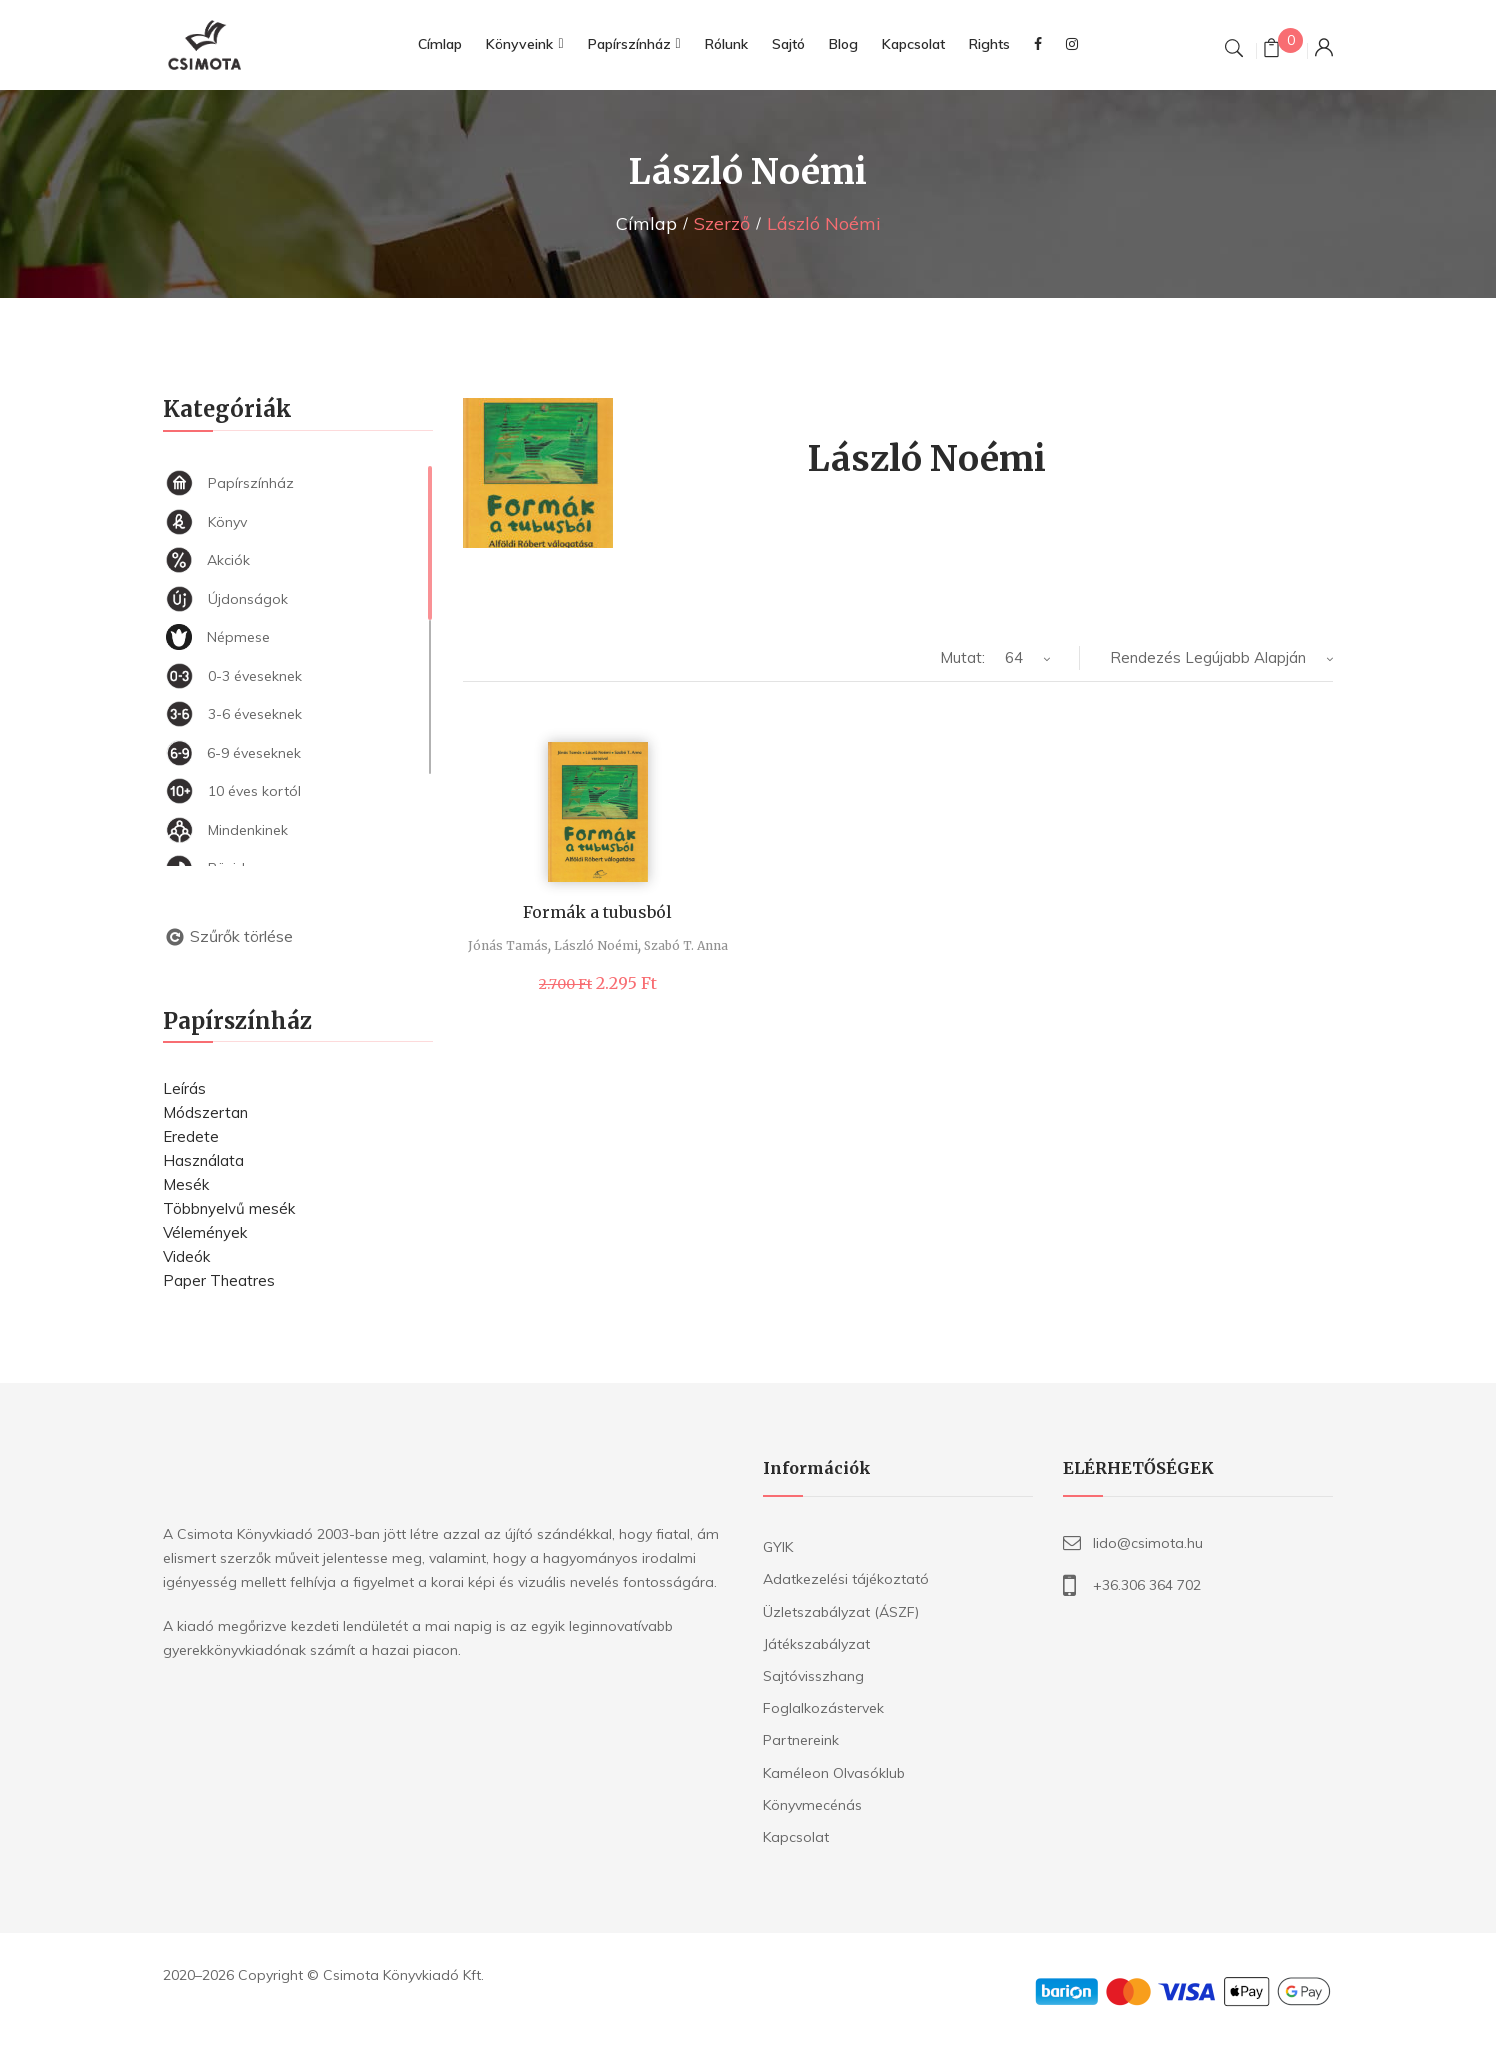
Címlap (646, 223)
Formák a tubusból (597, 912)
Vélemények (205, 1232)
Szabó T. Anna (686, 945)
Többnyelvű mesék (229, 1208)
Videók (186, 1256)
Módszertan (205, 1112)
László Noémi (596, 945)
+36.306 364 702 (1147, 1585)
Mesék (186, 1184)
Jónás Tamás (508, 945)
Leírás (184, 1088)
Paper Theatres (219, 1280)
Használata (203, 1160)
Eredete (191, 1136)
